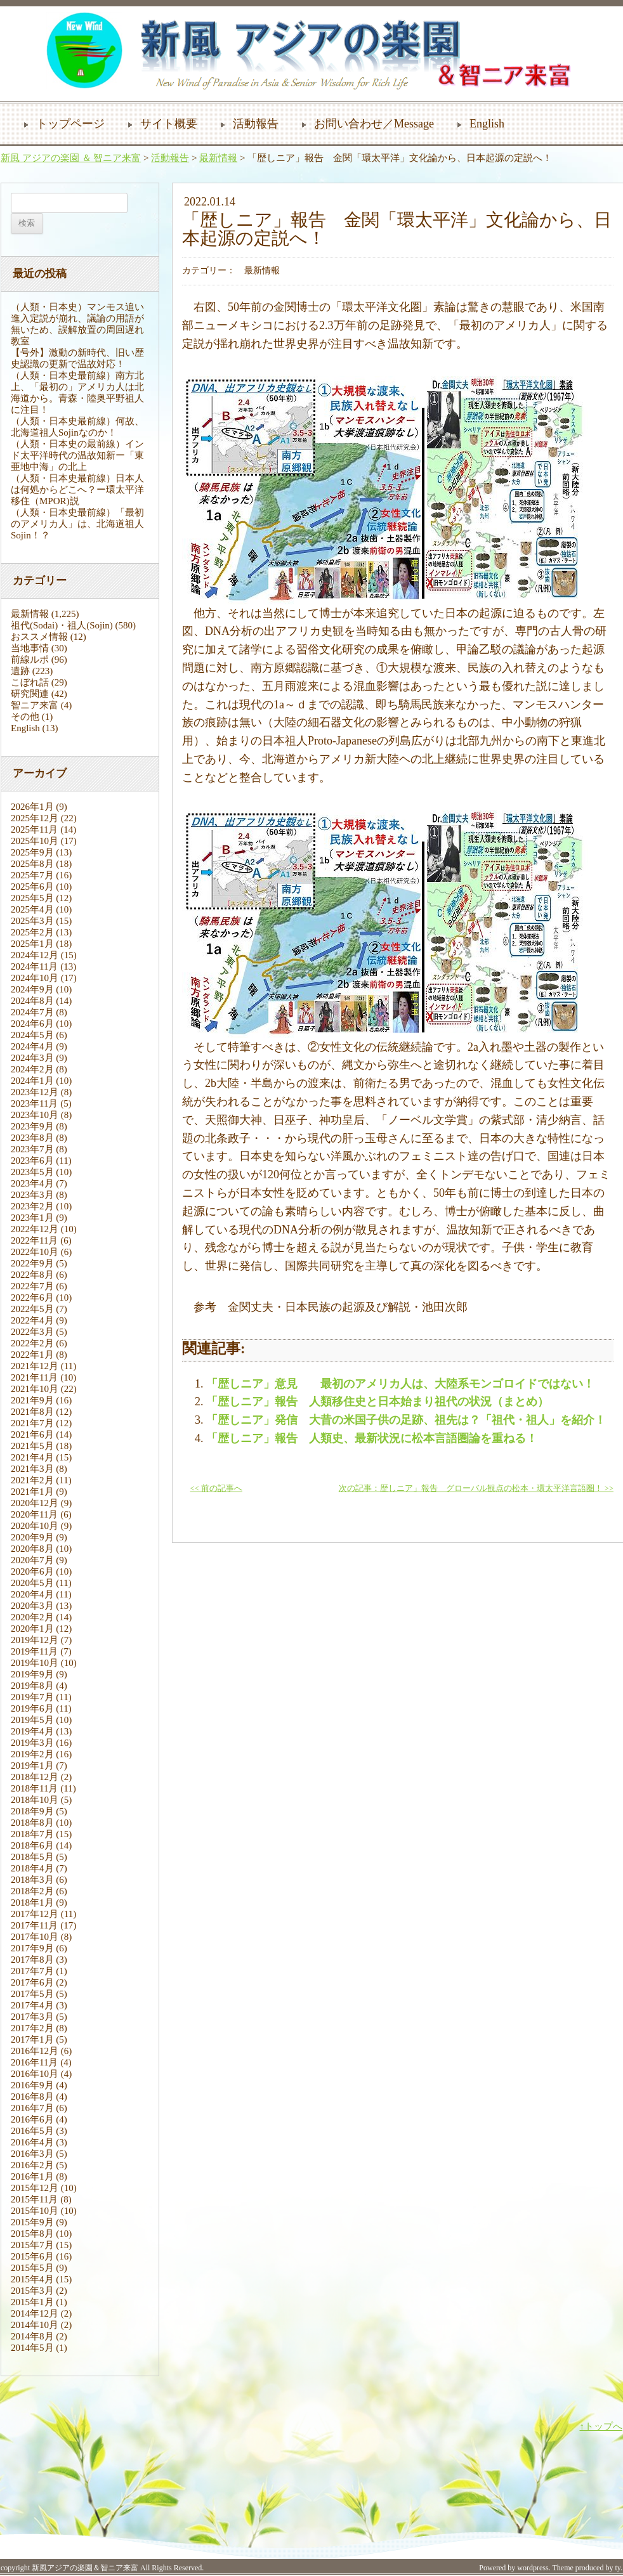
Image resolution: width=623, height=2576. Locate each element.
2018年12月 (34, 1777)
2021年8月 (32, 1412)
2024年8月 (32, 1001)
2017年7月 (32, 1971)
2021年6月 (32, 1434)
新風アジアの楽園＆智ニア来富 (85, 2567)
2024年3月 (32, 1058)
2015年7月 (32, 2245)
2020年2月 (32, 1617)
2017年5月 (32, 1994)
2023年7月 (32, 1149)
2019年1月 (32, 1765)
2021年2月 (32, 1480)
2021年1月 (32, 1491)
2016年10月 (34, 2074)
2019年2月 (32, 1754)
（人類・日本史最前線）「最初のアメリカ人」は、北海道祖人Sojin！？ (77, 523)
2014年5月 (32, 2348)
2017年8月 (32, 1960)
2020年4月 (32, 1594)
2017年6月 (32, 1982)
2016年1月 (32, 2176)
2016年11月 (34, 2062)
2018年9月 (32, 1811)
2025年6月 (32, 886)
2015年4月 (32, 2279)
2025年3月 (32, 921)
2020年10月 (34, 1526)
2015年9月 (32, 2222)
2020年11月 (34, 1514)
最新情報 (218, 158)
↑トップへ (601, 2426)
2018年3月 (32, 1880)
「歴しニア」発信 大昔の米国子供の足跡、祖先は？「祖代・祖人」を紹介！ (406, 1420)
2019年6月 (32, 1708)
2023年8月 (32, 1138)
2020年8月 (32, 1549)
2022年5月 (32, 1309)
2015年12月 (34, 2188)
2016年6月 (32, 2119)
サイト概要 (168, 123)
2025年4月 (32, 909)
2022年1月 (32, 1355)
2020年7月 (32, 1560)
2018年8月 (32, 1823)
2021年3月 (32, 1469)
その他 (25, 717)
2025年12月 (34, 818)
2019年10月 (34, 1663)
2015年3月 (32, 2291)
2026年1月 (32, 807)
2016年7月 (32, 2108)
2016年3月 (32, 2154)
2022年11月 (34, 1240)
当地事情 (30, 648)
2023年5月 (32, 1172)
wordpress (532, 2567)
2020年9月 (32, 1537)
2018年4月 (32, 1868)
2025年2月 (32, 932)
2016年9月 (32, 2085)
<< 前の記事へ (216, 1488)
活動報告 (256, 123)
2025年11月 (34, 829)
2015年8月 (32, 2233)
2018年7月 (32, 1834)
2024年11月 (34, 966)
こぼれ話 (30, 682)
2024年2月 (32, 1069)
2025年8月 (32, 864)
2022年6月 (32, 1297)
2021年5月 (32, 1446)
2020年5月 (32, 1583)
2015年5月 (32, 2268)
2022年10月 (34, 1252)
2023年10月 (34, 1115)
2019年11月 (34, 1651)
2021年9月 (32, 1400)
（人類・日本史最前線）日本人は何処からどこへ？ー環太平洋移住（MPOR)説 (77, 489)
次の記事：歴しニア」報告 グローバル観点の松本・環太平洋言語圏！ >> (476, 1488)
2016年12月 (34, 2051)
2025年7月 (32, 875)
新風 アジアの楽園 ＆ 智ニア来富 (71, 158)
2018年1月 (32, 1902)
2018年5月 (32, 1857)
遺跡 (20, 671)
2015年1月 (32, 2302)
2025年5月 (32, 898)
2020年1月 (32, 1628)
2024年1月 (32, 1081)
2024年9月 (32, 989)
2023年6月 (32, 1160)
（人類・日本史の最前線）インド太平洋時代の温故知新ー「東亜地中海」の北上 (77, 455)
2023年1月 (32, 1218)
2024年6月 (32, 1023)
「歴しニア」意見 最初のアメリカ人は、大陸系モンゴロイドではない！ (400, 1383)
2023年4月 (32, 1183)
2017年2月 (32, 2028)
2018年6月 (32, 1845)
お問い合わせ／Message (374, 123)
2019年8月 (32, 1686)
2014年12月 (34, 2313)
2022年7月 (32, 1286)
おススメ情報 (39, 637)
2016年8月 (32, 2096)
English (486, 123)
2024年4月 (32, 1046)
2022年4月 (32, 1320)
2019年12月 (34, 1640)
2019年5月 (32, 1720)
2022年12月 (34, 1229)
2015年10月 (34, 2211)
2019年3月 (32, 1743)
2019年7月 (32, 1697)
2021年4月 (32, 1457)
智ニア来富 (34, 705)
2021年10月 (34, 1389)
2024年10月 (34, 978)
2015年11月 (34, 2199)
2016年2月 (32, 2165)
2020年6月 (32, 1571)
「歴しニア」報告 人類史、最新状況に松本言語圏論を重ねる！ (371, 1438)
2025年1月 (32, 944)
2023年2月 (32, 1206)
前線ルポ (30, 659)
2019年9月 (32, 1674)
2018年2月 (32, 1891)
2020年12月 (34, 1503)
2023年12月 (34, 1092)
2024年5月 (32, 1035)
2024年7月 (32, 1012)
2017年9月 (32, 1948)
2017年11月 (34, 1925)
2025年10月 (34, 841)
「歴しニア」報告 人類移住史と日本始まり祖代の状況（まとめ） (377, 1401)
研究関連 (30, 694)
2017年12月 (34, 1914)
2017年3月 (32, 2017)
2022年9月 (32, 1263)
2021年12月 (34, 1366)
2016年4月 (32, 2142)
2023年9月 (32, 1126)
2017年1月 (32, 2039)
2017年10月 (34, 1937)
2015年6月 (32, 2256)
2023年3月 (32, 1195)
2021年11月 (34, 1377)
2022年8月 (32, 1275)
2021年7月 (32, 1423)
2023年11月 (34, 1103)
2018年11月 (34, 1788)
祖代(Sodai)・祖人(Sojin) (62, 625)
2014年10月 (34, 2325)
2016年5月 (32, 2131)
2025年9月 (32, 852)
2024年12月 (34, 955)
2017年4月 (32, 2005)
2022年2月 (32, 1343)
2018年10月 (34, 1800)
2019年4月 (32, 1731)
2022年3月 (32, 1332)
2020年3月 (32, 1606)
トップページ (70, 123)
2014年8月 (32, 2336)
